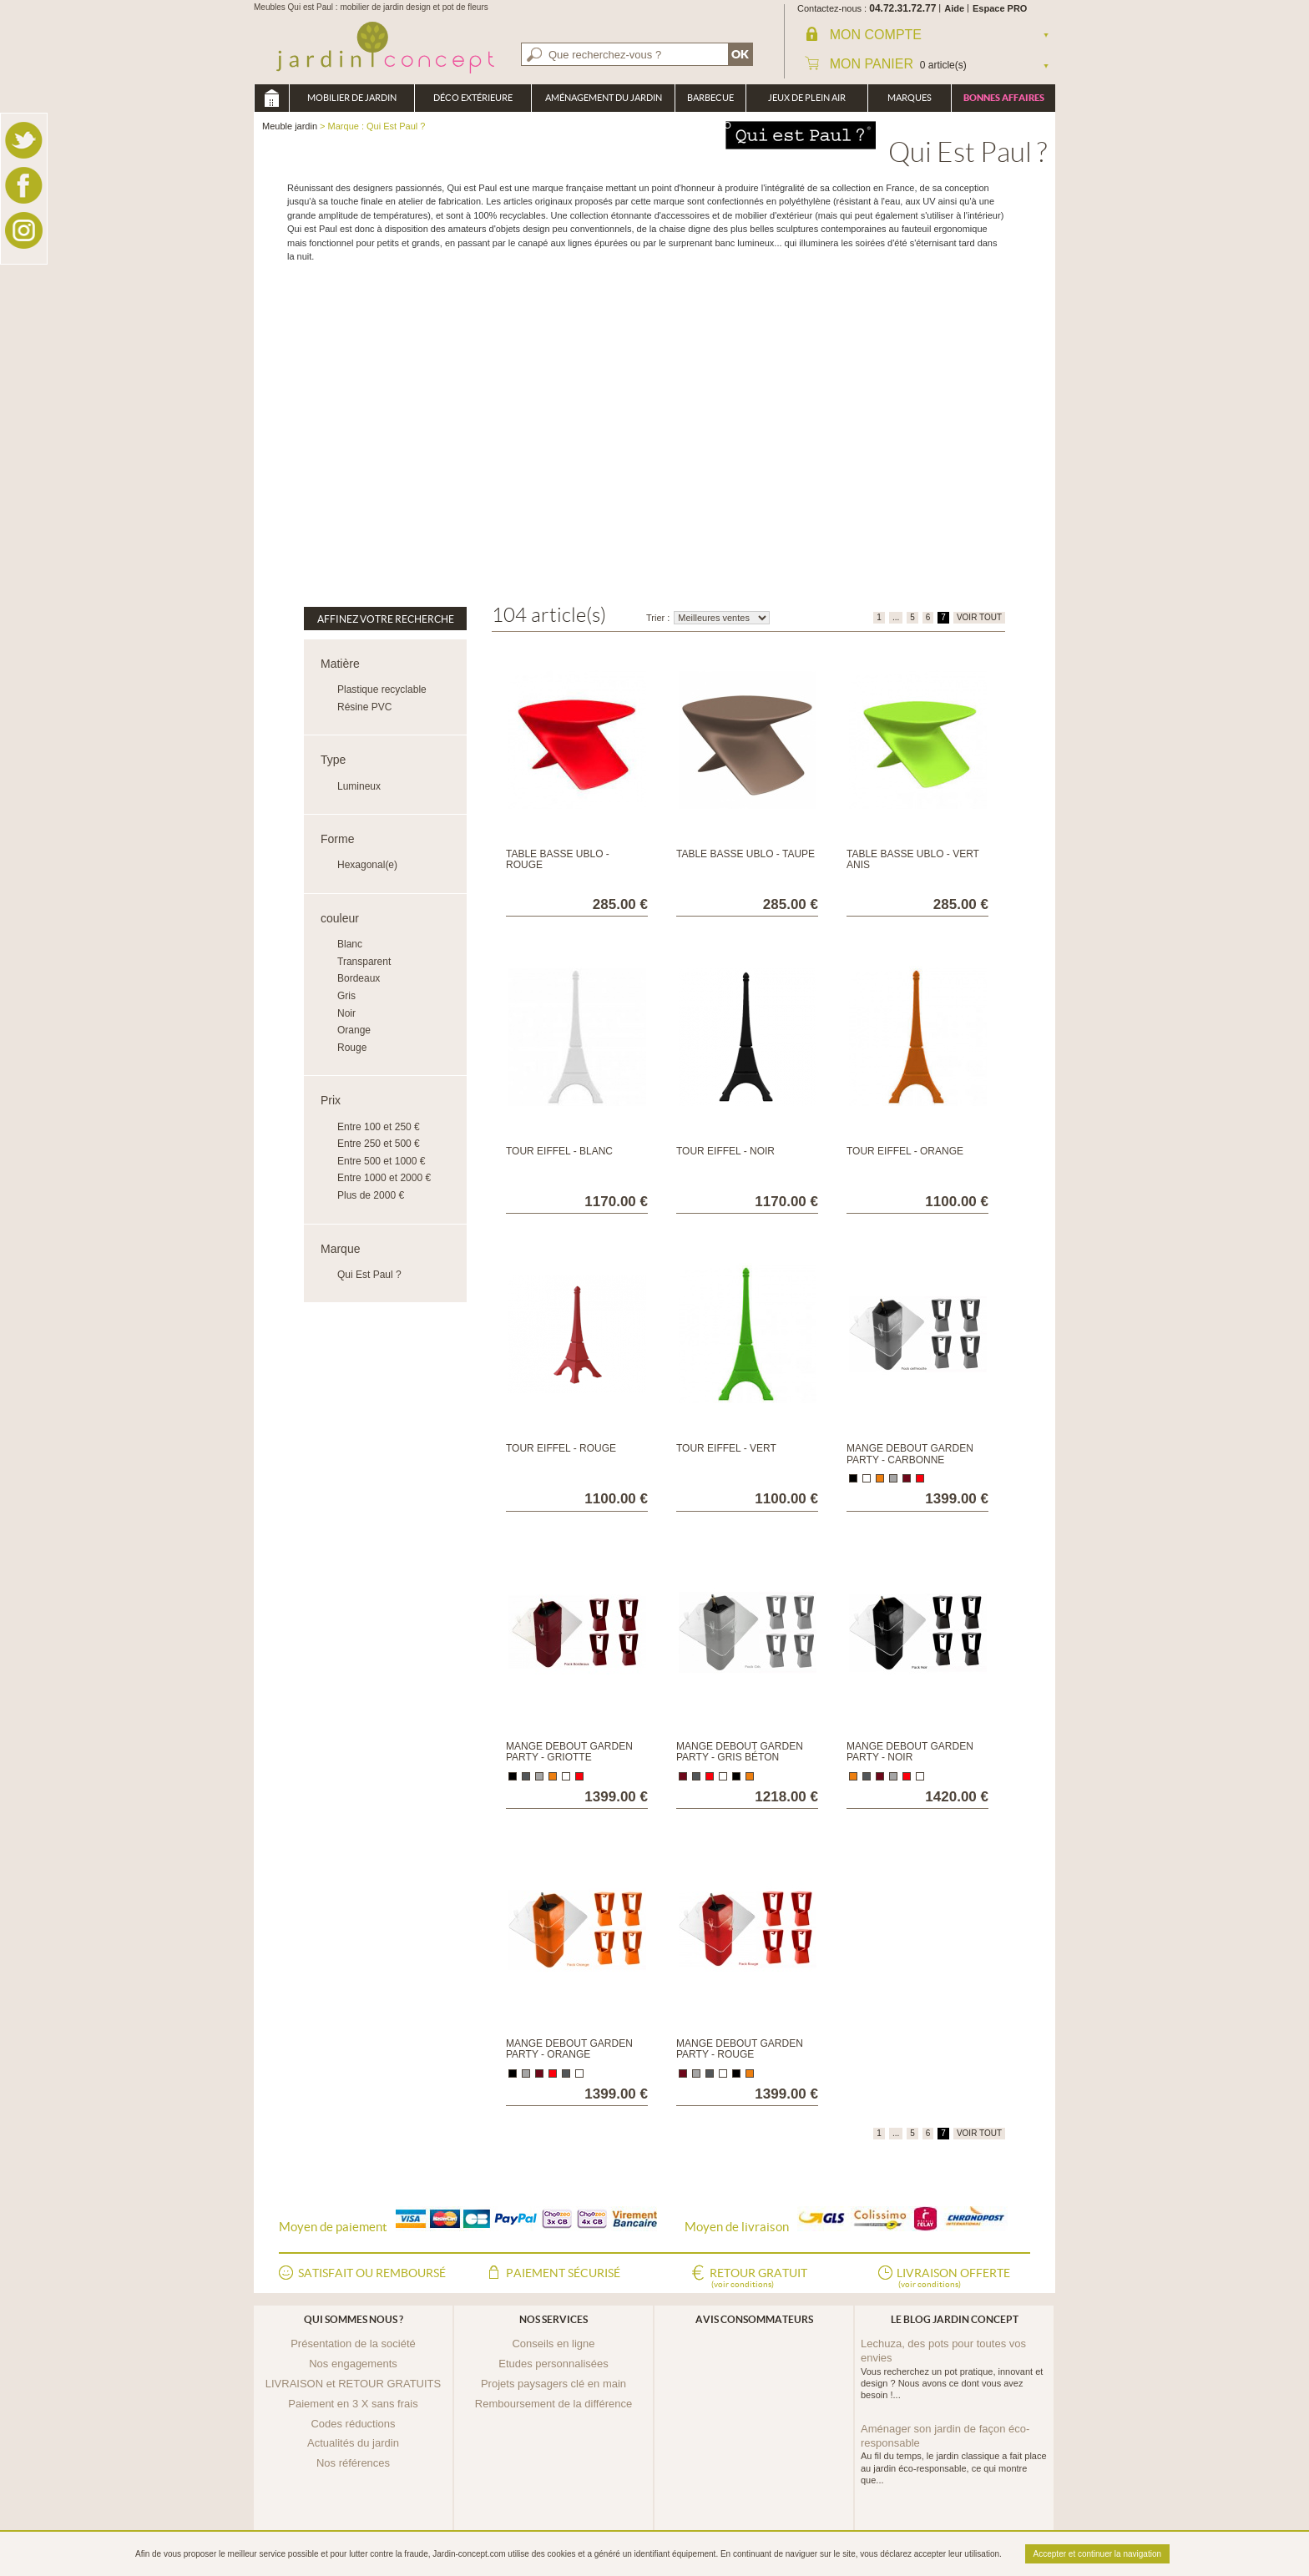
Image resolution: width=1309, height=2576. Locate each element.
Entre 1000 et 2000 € (384, 1178)
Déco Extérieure (473, 98)
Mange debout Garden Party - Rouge (739, 2049)
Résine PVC (364, 707)
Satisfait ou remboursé (372, 2273)
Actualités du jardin (353, 2443)
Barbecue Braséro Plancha (710, 102)
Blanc (349, 944)
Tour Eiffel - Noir (725, 1151)
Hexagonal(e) (367, 865)
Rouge (351, 1047)
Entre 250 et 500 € (378, 1143)
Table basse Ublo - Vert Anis (913, 859)
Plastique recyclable (382, 689)
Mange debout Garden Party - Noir (910, 1751)
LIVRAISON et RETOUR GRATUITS (353, 2383)
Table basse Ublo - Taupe (745, 854)
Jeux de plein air (807, 98)
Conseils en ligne (553, 2343)
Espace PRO (1000, 8)
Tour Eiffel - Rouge (561, 1448)
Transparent (364, 961)
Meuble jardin (271, 98)
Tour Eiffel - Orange (905, 1151)
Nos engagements (353, 2363)
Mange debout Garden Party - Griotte (569, 1751)
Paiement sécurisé (563, 2273)
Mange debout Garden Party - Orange (569, 2049)
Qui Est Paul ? (369, 1274)
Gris (346, 996)
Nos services (553, 2319)
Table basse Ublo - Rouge (557, 859)
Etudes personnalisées (553, 2363)
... (895, 617)
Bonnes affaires (1003, 98)
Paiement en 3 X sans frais (352, 2403)
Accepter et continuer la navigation (1097, 2553)
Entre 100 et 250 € (378, 1127)
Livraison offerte (953, 2279)
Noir (346, 1013)
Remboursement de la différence (553, 2403)
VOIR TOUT (979, 617)
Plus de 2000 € (370, 1195)
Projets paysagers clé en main (553, 2383)
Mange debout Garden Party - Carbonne (910, 1453)
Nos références (353, 2463)
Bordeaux (358, 978)
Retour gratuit (758, 2279)
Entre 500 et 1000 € (381, 1161)
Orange (354, 1030)
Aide (954, 8)
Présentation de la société (353, 2343)
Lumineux (359, 786)
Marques (909, 98)
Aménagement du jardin (603, 98)
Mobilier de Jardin (352, 98)
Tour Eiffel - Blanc (559, 1151)
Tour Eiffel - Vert (726, 1448)
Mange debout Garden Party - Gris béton (739, 1751)
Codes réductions (353, 2423)
